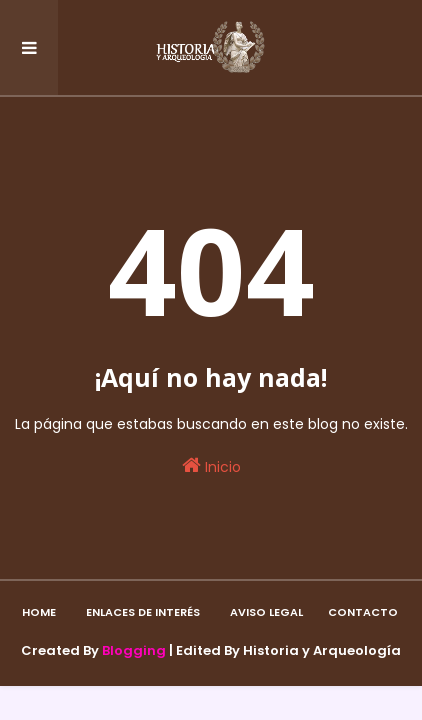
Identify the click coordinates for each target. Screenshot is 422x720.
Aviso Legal (266, 612)
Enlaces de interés (143, 612)
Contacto (363, 612)
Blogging (134, 650)
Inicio (211, 466)
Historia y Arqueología (322, 650)
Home (39, 612)
